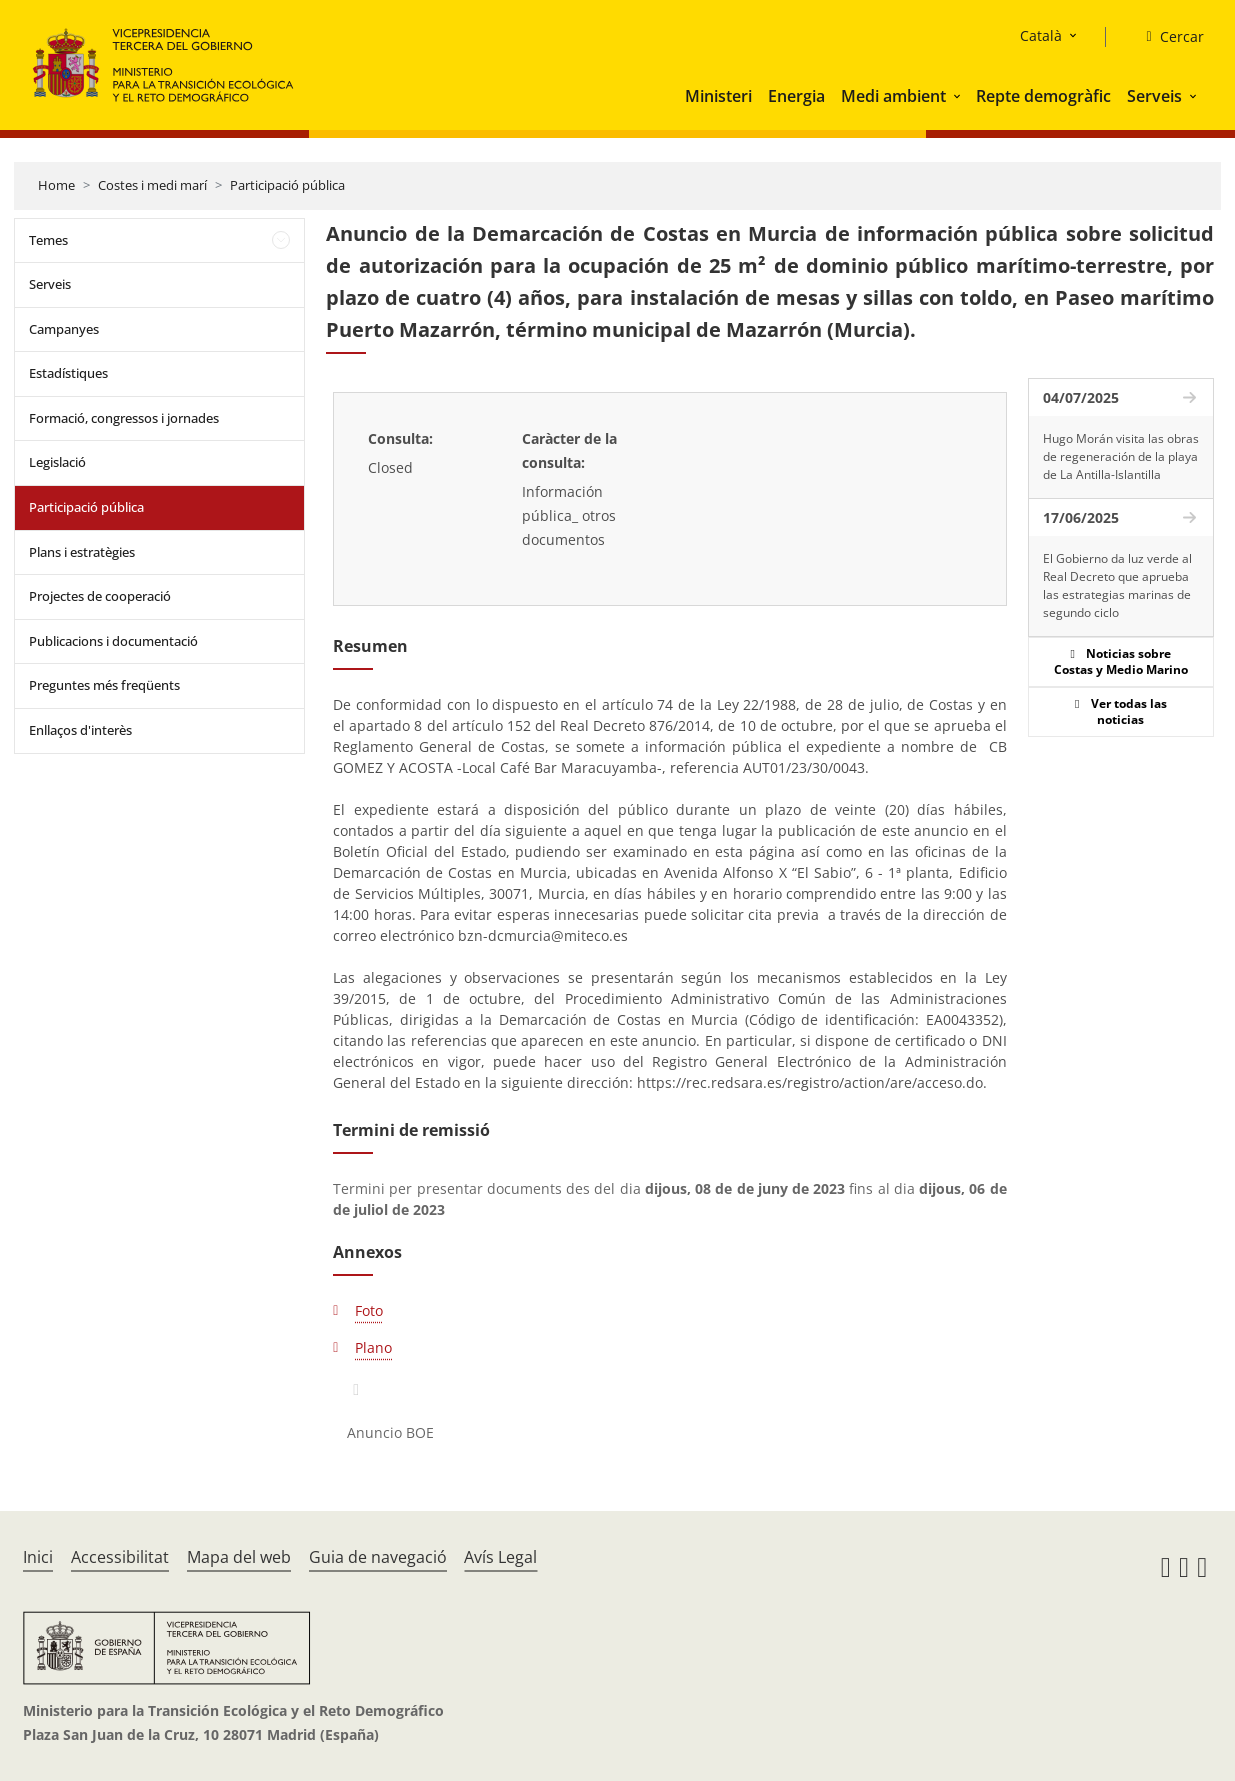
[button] (959, 96)
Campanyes (64, 329)
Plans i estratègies (82, 552)
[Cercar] (1166, 37)
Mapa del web (239, 1557)
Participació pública (287, 185)
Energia (796, 96)
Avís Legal (500, 1557)
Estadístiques (68, 373)
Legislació (57, 462)
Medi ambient (893, 96)
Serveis (1154, 96)
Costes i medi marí (152, 185)
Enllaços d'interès (80, 730)
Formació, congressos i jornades (124, 418)
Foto (369, 1310)
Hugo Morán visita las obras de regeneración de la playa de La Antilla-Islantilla (1121, 456)
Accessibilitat (120, 1557)
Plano (373, 1347)
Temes (48, 240)
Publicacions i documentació (113, 641)
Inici (38, 1557)
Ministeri (718, 96)
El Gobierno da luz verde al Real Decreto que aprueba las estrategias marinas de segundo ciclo (1117, 585)
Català (1041, 35)
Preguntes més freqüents (104, 685)
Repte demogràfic (1043, 96)
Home (56, 185)
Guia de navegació (378, 1557)
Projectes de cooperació (100, 596)
